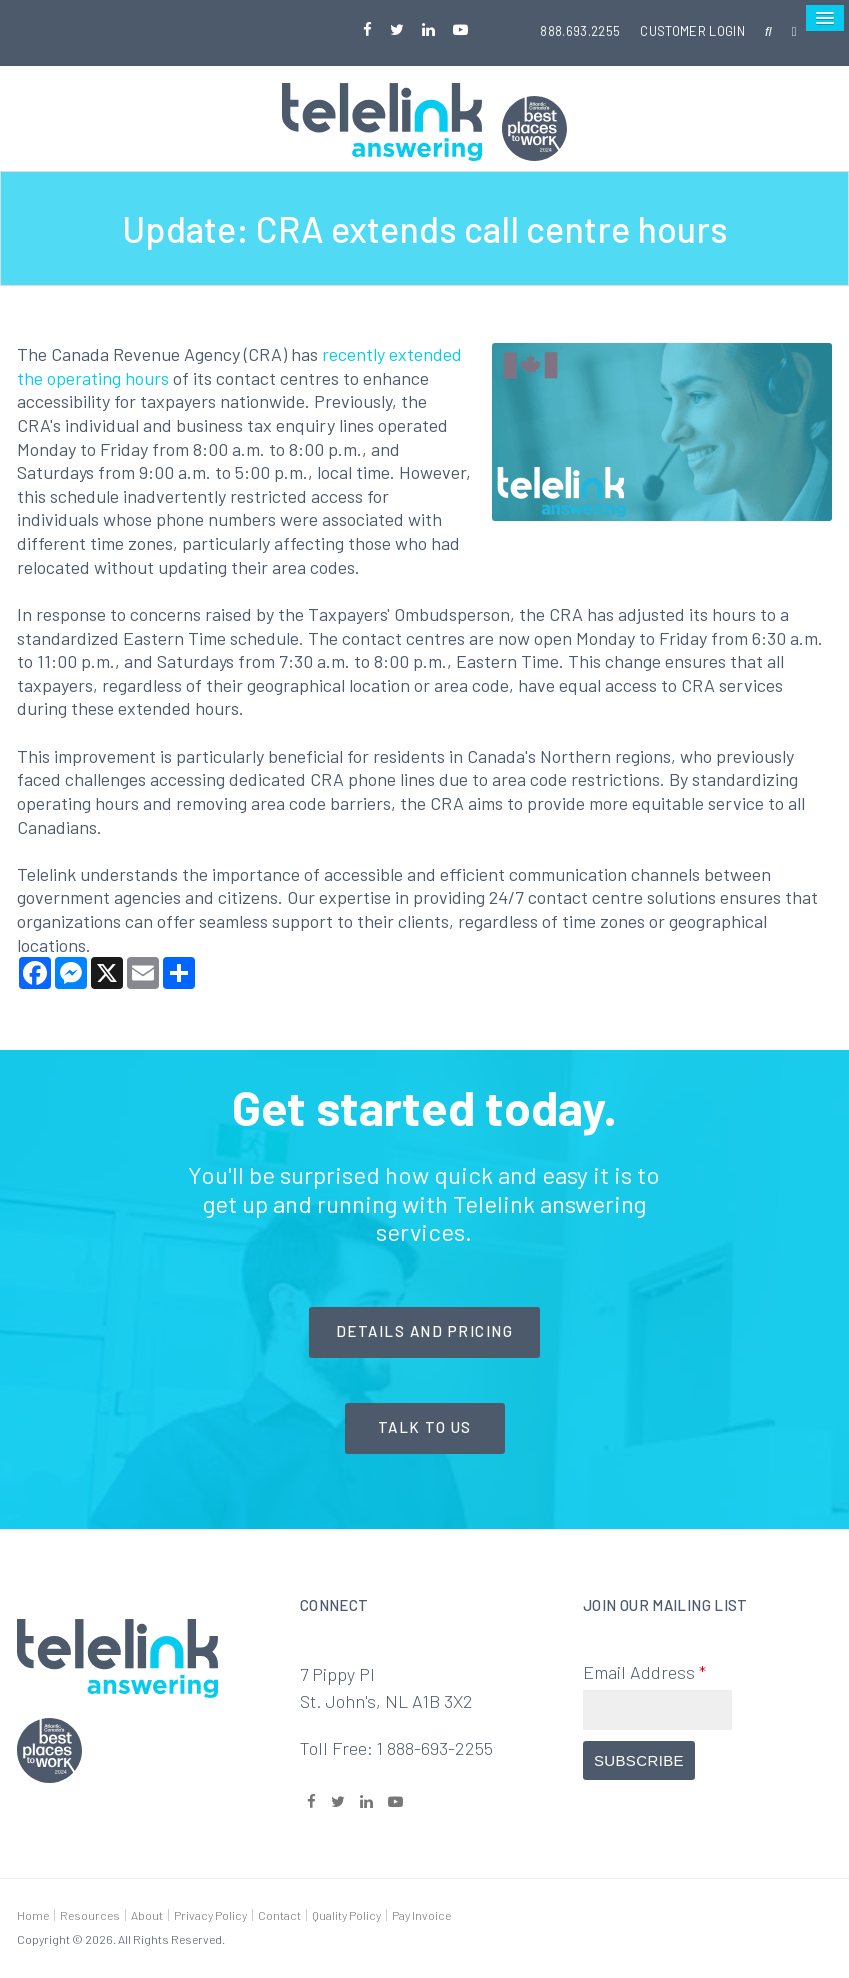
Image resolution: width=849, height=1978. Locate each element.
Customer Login (692, 31)
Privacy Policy (210, 1915)
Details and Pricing (425, 1331)
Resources (90, 1915)
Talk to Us (425, 1427)
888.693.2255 (580, 31)
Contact (279, 1915)
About (147, 1915)
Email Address (644, 1672)
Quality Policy (346, 1915)
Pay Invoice (421, 1915)
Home (33, 1915)
